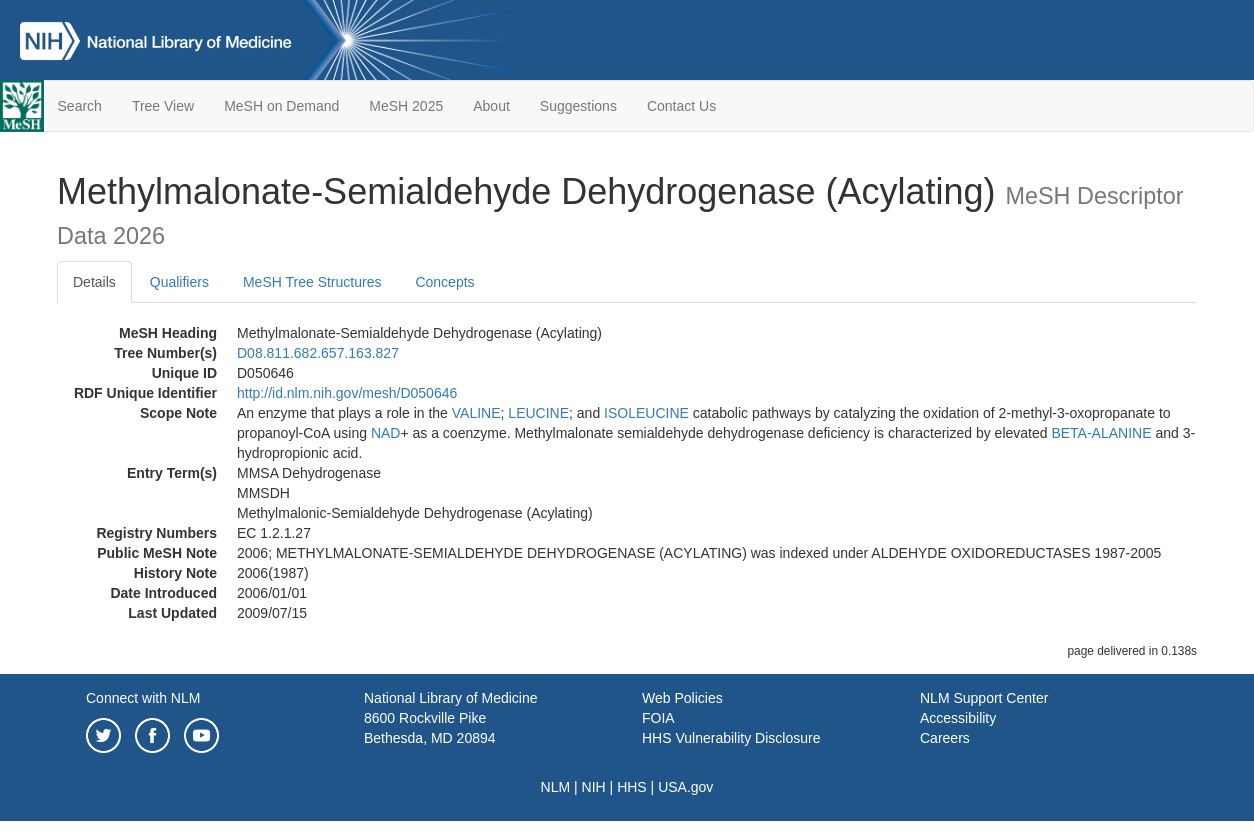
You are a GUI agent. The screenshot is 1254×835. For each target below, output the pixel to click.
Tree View (163, 106)
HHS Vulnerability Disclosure (731, 738)
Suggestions (578, 106)
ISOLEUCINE (646, 413)
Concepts (444, 282)
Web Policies (682, 698)
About (491, 106)
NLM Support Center (984, 698)
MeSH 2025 (406, 106)
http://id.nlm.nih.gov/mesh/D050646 (347, 393)
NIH (594, 787)
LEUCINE (538, 413)
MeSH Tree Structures (312, 282)
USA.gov (685, 787)
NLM (556, 787)
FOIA (658, 718)
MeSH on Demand (281, 106)
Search (80, 106)
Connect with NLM (143, 698)
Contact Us (681, 106)
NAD (386, 433)
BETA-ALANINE (1101, 433)
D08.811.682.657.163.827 (318, 353)
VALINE (476, 413)
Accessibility (958, 718)
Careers (945, 738)
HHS (632, 787)
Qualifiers (179, 282)
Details (94, 282)
